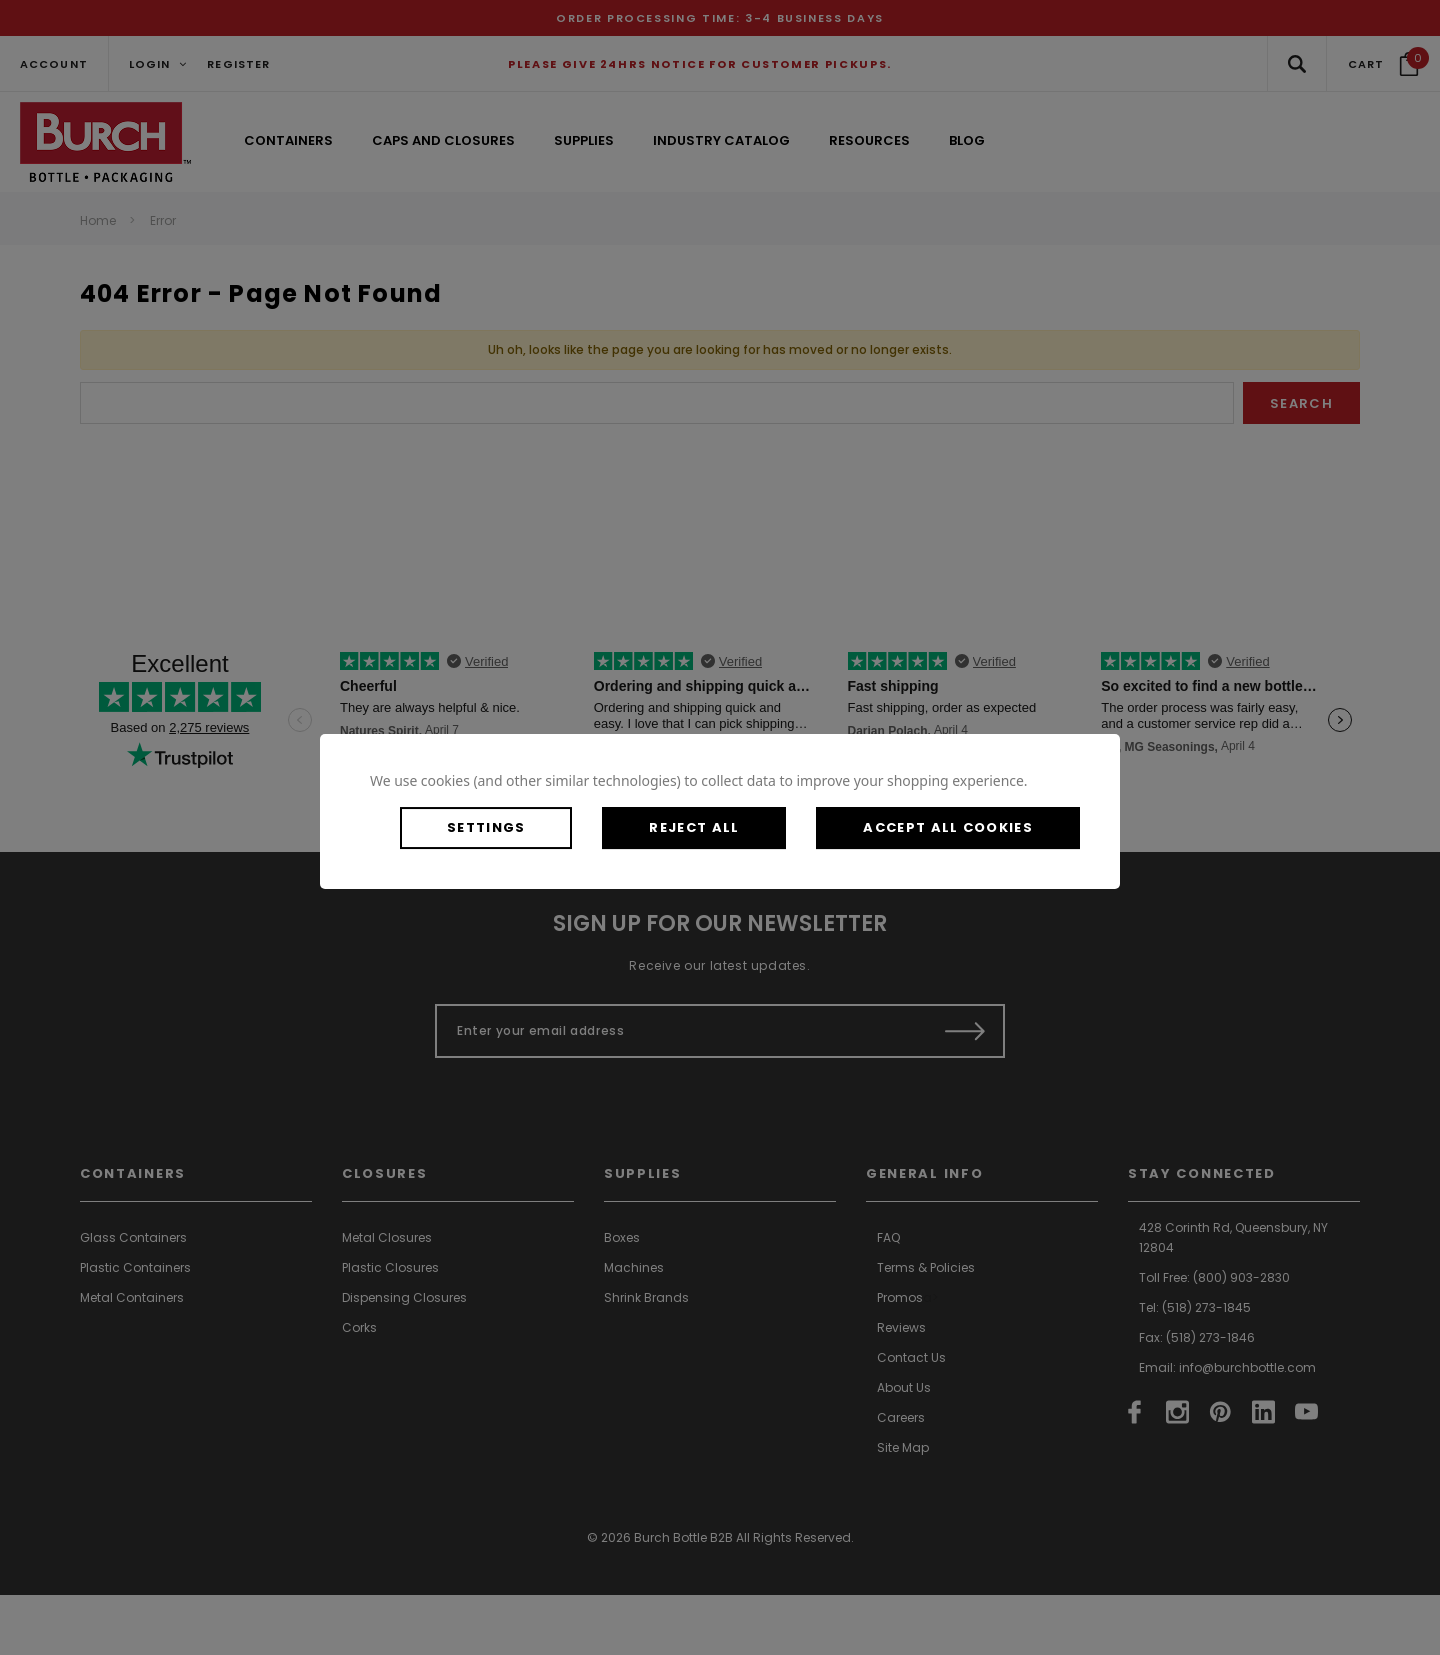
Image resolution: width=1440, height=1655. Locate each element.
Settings (486, 827)
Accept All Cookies (947, 827)
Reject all (694, 827)
